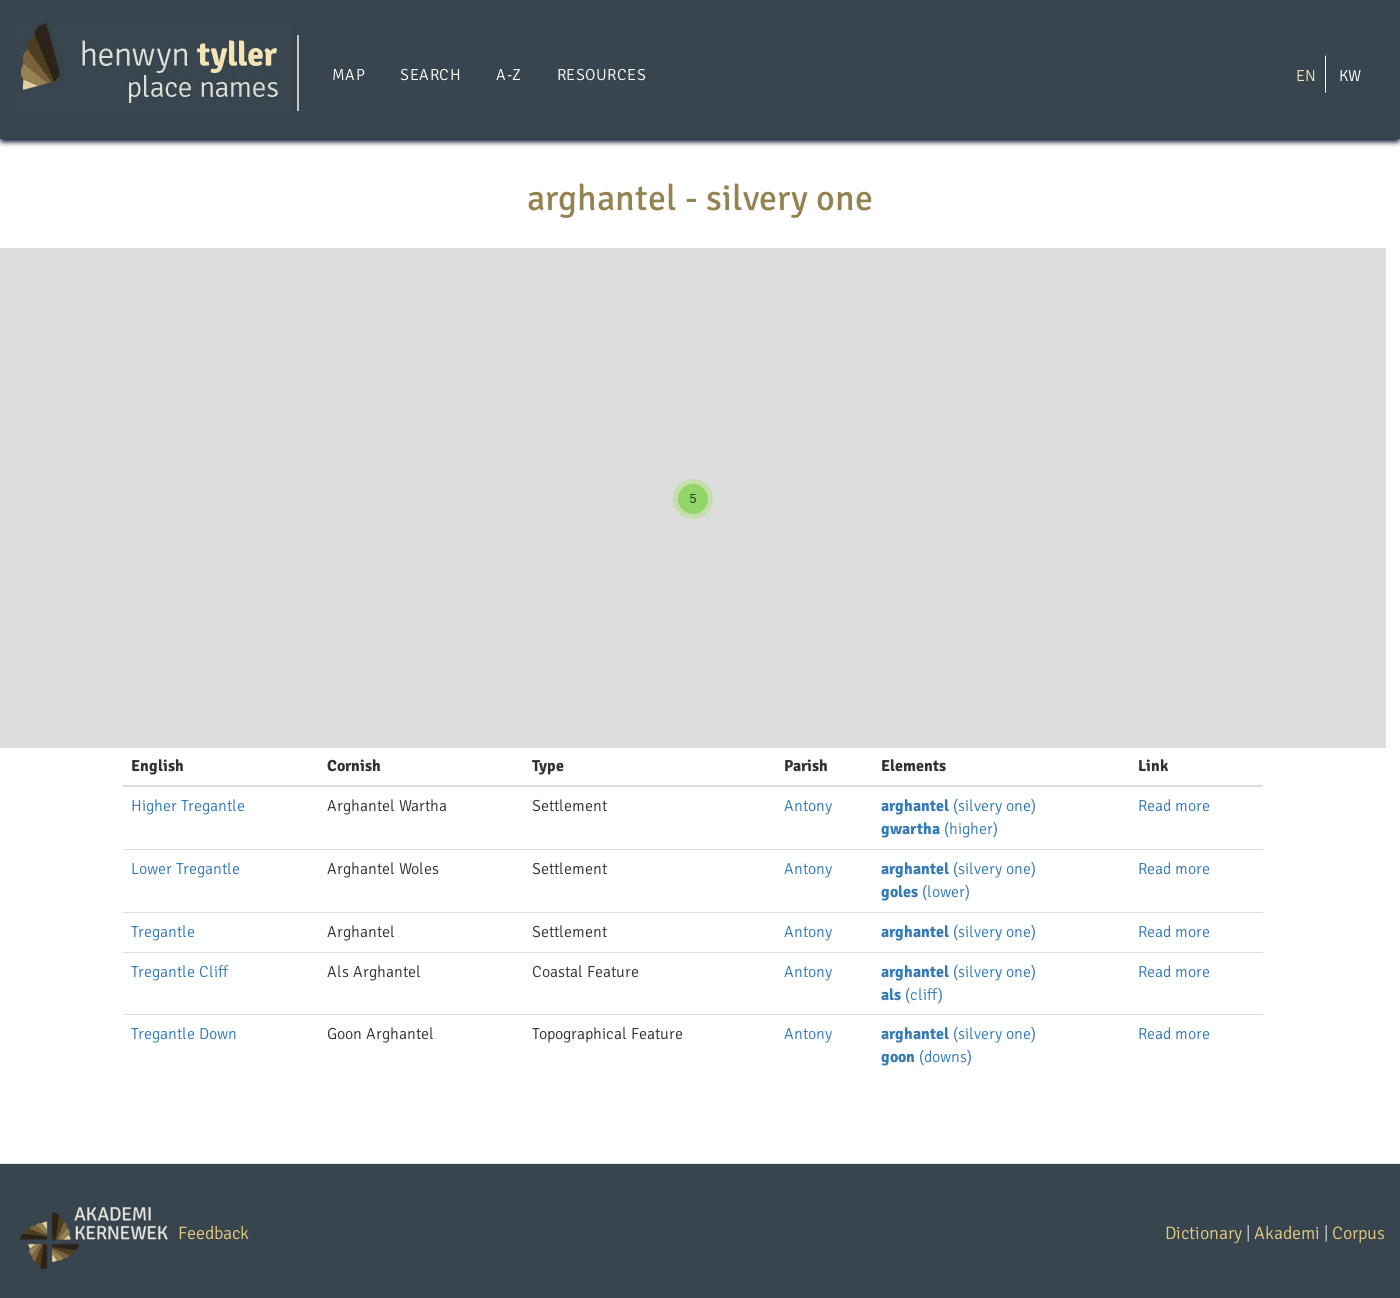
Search (430, 75)
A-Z (508, 75)
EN (1306, 75)
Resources (601, 75)
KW (1350, 75)
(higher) (939, 829)
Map (348, 75)
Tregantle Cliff (179, 972)
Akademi (1287, 1233)
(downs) (926, 1057)
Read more (1174, 806)
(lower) (925, 892)
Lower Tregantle (185, 869)
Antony (808, 806)
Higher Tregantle (188, 806)
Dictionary (1203, 1233)
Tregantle (163, 932)
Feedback (213, 1233)
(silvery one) (958, 806)
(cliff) (912, 995)
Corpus (1358, 1233)
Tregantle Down (184, 1034)
